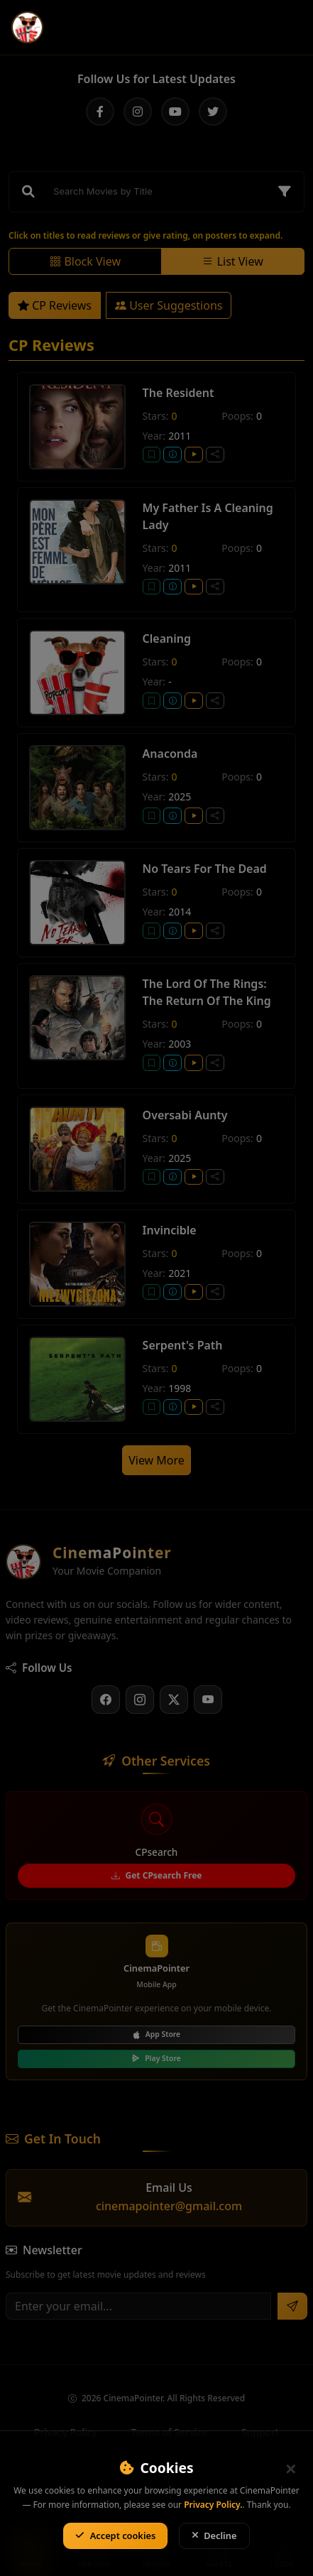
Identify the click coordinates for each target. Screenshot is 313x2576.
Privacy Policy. (213, 2505)
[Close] (290, 2469)
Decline (214, 2535)
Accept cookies (115, 2535)
